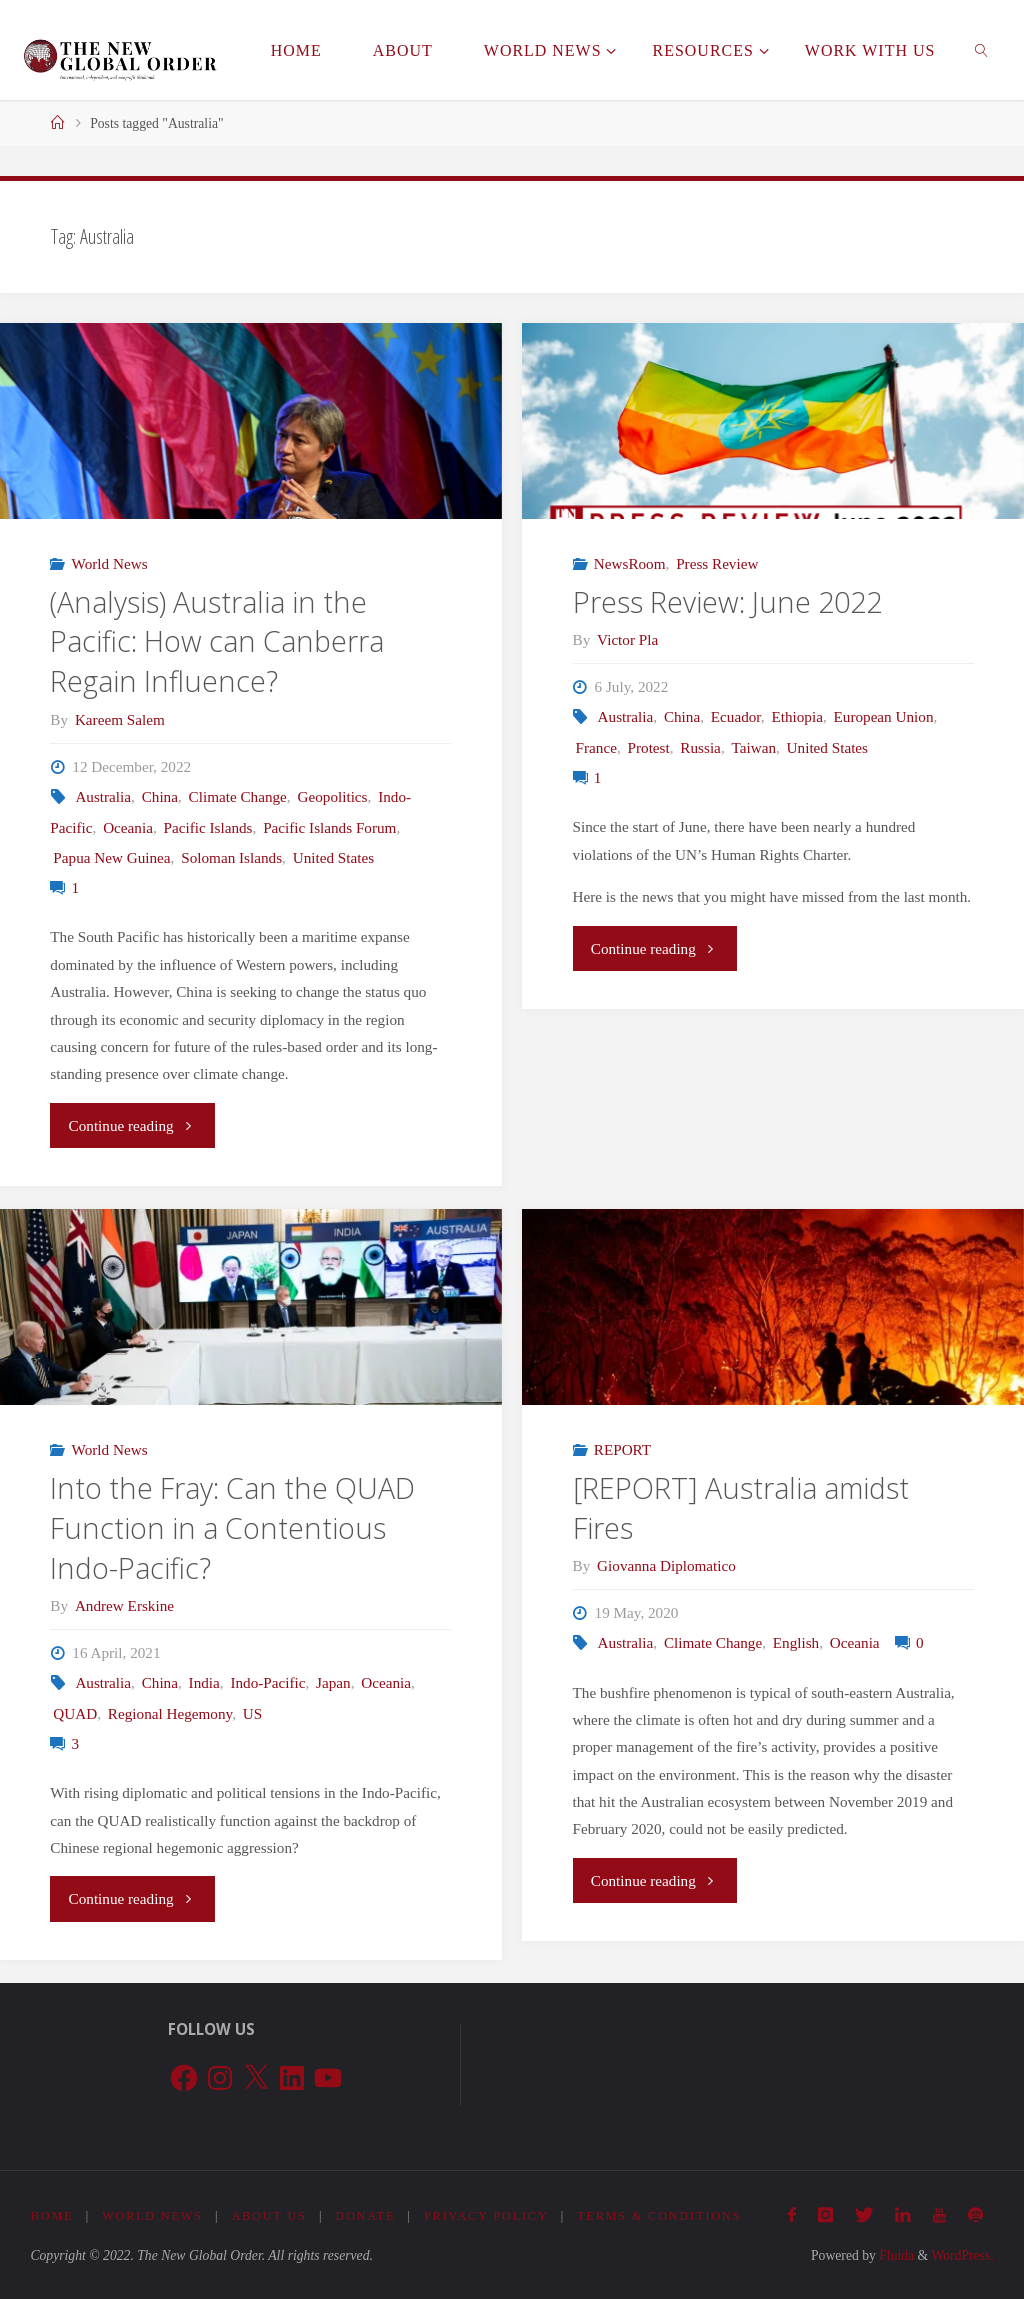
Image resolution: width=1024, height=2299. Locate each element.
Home (52, 2216)
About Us (272, 2216)
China (160, 796)
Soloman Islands (231, 857)
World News (110, 563)
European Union (884, 716)
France (596, 747)
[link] (982, 50)
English (796, 1642)
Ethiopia (796, 716)
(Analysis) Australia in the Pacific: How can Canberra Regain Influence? (217, 642)
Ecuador (736, 716)
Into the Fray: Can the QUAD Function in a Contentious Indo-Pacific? (232, 1528)
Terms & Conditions (666, 2216)
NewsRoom (630, 563)
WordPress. (962, 2255)
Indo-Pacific (267, 1682)
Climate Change (238, 796)
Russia (700, 747)
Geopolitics (332, 796)
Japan (333, 1682)
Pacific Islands (208, 827)
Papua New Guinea (111, 857)
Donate (369, 2216)
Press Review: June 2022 (727, 602)
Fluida (895, 2255)
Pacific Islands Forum (329, 827)
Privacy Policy (491, 2216)
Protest (649, 747)
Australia (103, 796)
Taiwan (754, 747)
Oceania (128, 827)
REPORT (622, 1449)
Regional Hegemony (170, 1713)
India (204, 1682)
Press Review (717, 563)
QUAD (75, 1713)
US (252, 1713)
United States (333, 857)
